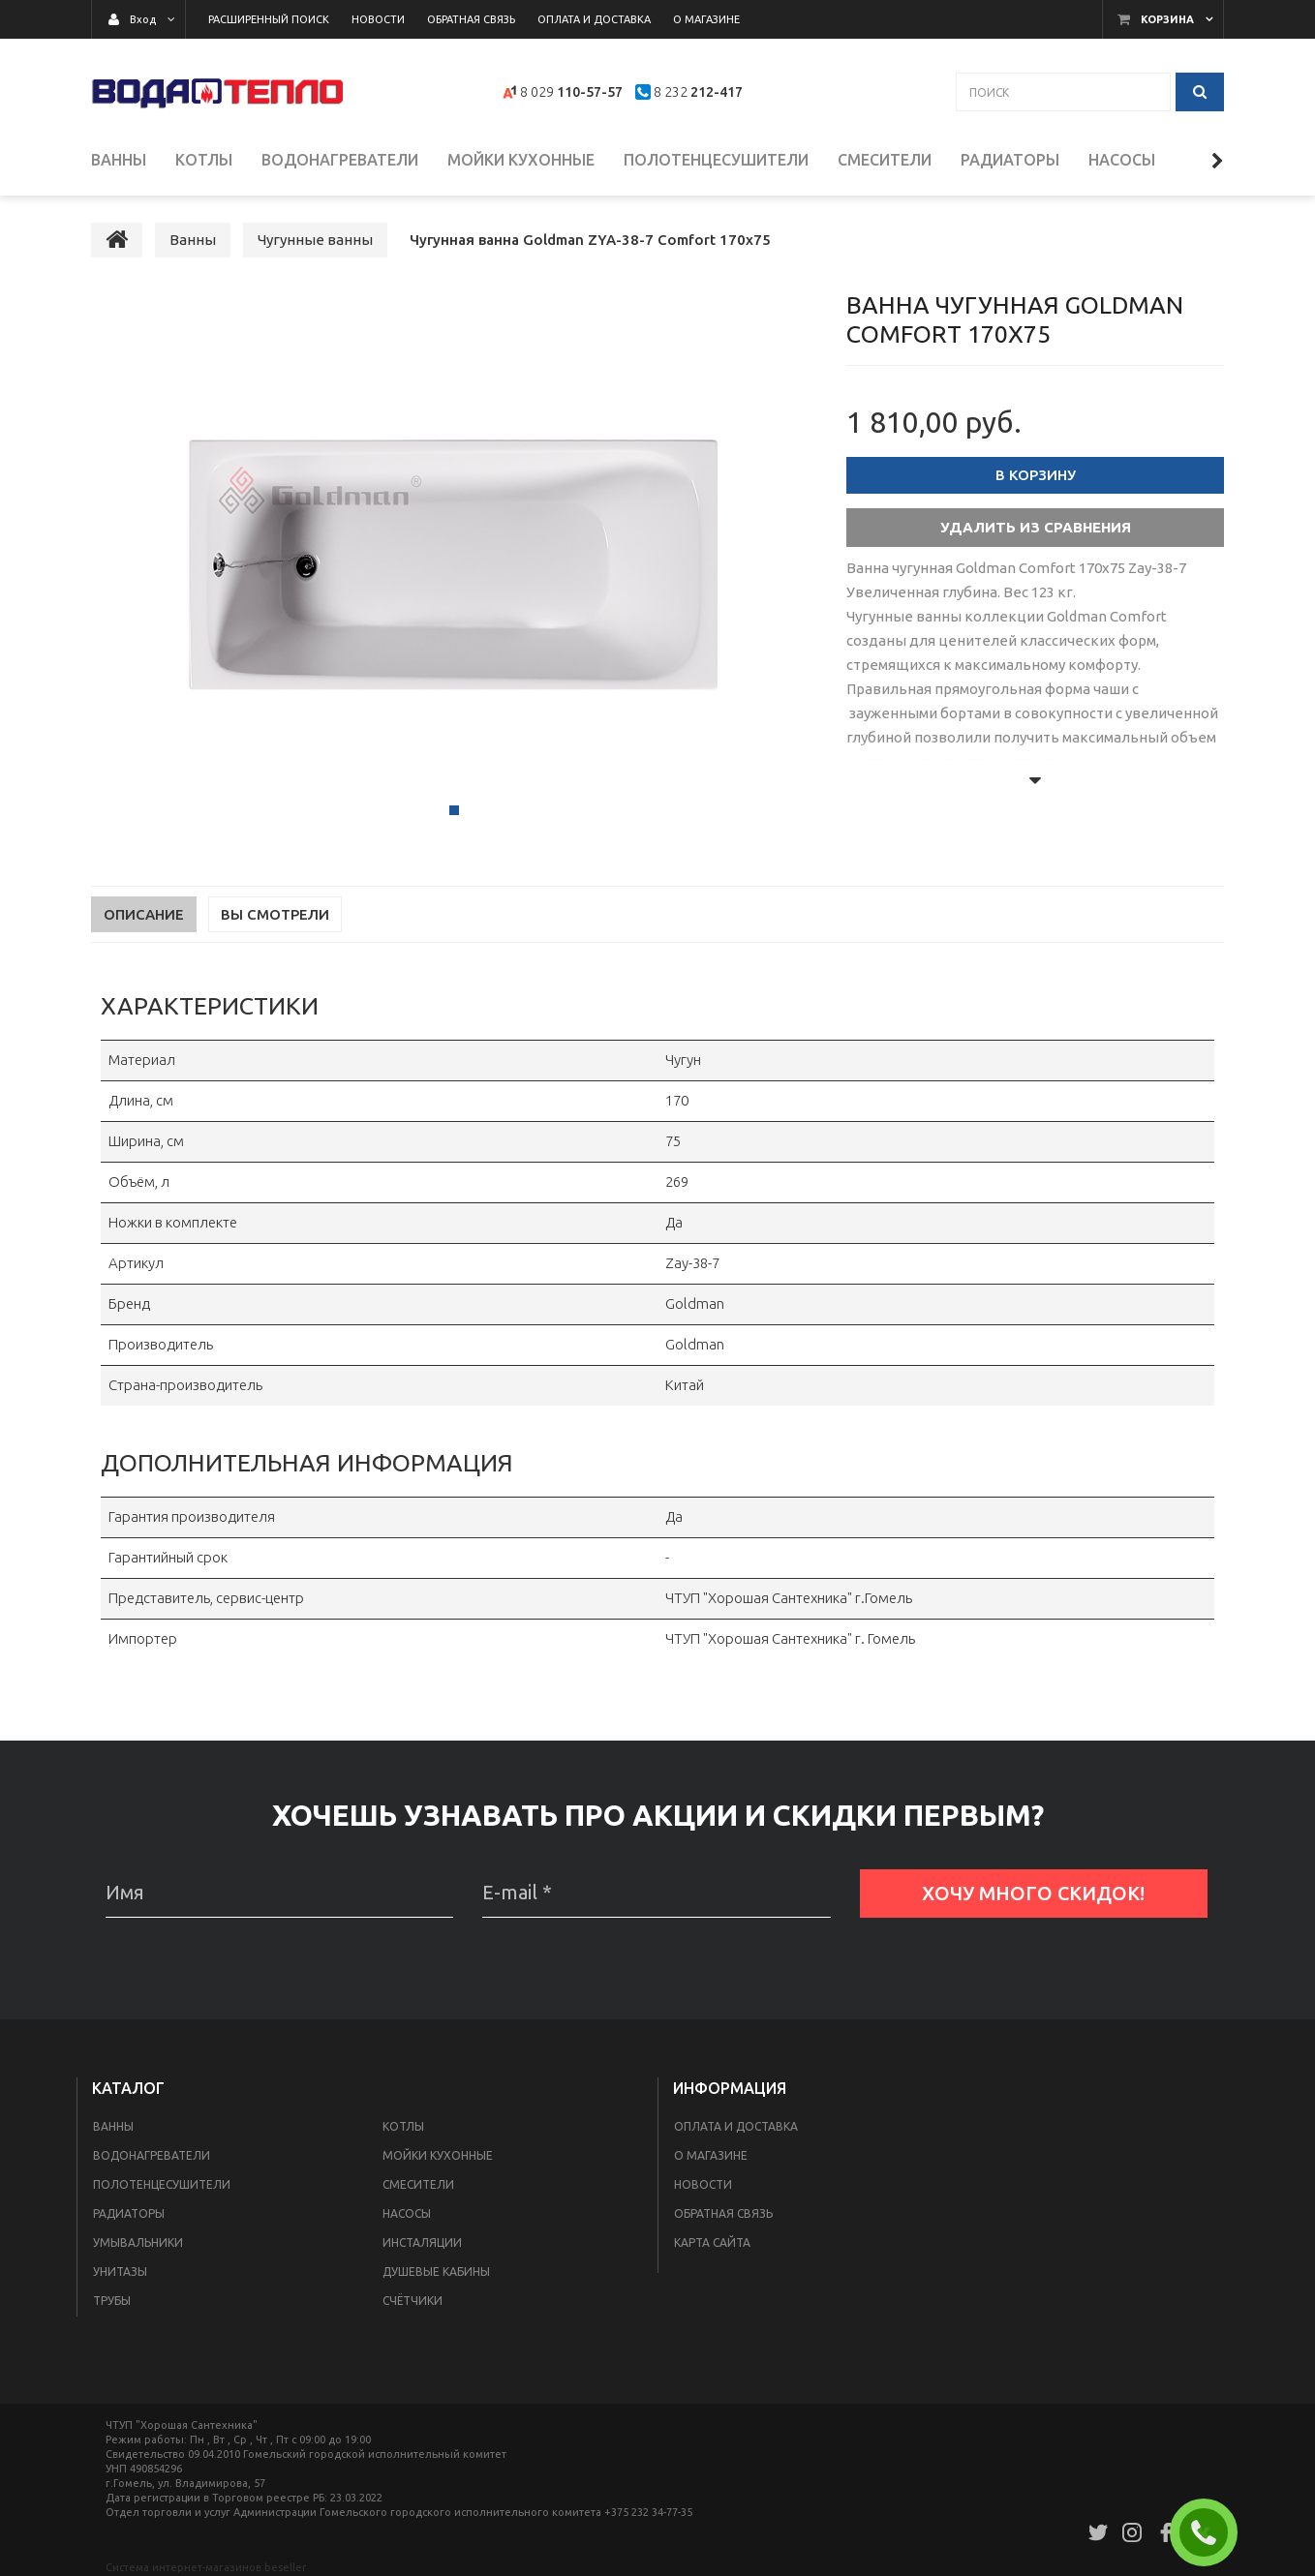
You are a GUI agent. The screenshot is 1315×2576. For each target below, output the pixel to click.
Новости (703, 2186)
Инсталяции (422, 2244)
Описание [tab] (144, 916)
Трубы (112, 2302)
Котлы (403, 2128)
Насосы (406, 2215)
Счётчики (412, 2302)
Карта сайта (712, 2244)
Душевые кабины (436, 2273)
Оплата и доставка (736, 2128)
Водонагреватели (151, 2157)
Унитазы (120, 2273)
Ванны (113, 2128)
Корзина (1167, 19)
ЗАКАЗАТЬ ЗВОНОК (1211, 2532)
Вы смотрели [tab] (275, 916)
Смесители (418, 2186)
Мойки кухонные (437, 2157)
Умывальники (138, 2244)
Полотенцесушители (161, 2186)
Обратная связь (723, 2215)
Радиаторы (129, 2215)
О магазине (711, 2157)
